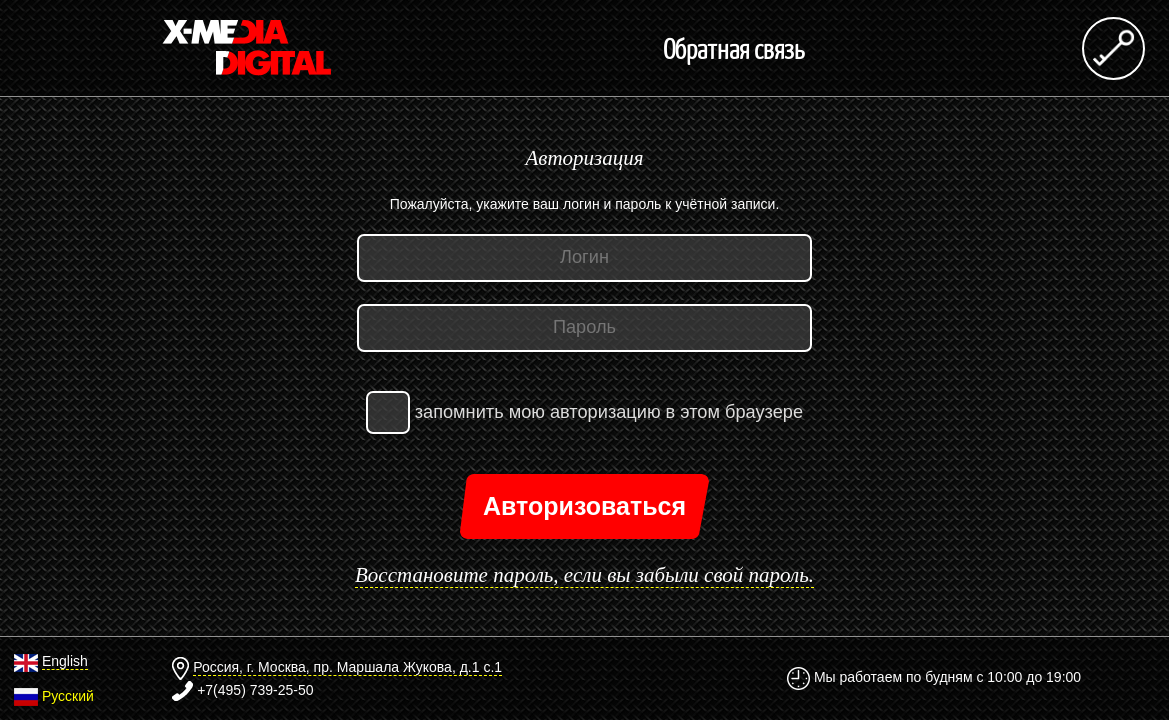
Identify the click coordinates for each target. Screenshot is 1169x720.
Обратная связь (734, 48)
